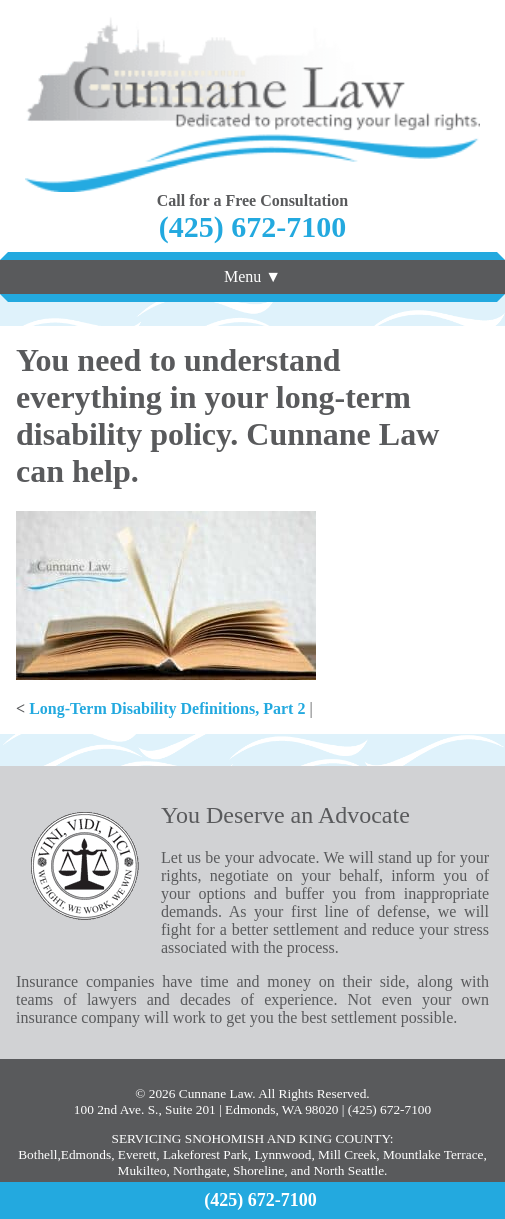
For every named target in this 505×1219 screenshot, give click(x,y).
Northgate (199, 1170)
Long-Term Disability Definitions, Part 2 (167, 708)
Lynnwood (282, 1154)
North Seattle (348, 1170)
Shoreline (258, 1170)
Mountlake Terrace (433, 1154)
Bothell (37, 1154)
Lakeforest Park (205, 1154)
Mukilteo (142, 1170)
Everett (137, 1154)
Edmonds (86, 1154)
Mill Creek (347, 1154)
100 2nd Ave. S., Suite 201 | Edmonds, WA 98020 (206, 1109)
